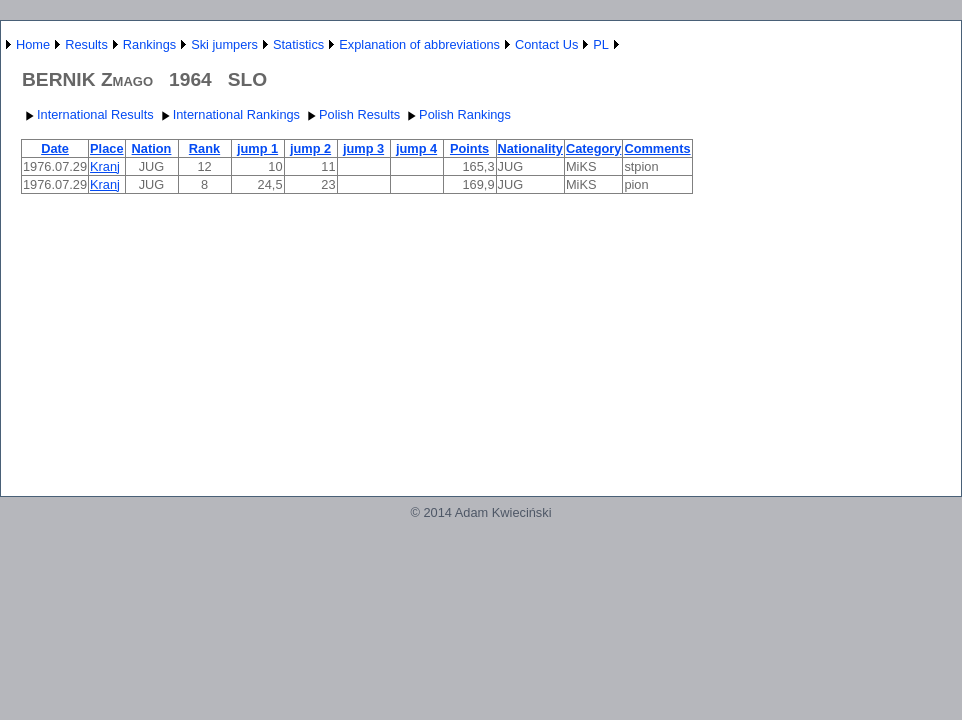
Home (33, 44)
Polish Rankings (457, 114)
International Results (87, 114)
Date (55, 148)
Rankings (149, 44)
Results (86, 44)
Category (593, 148)
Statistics (298, 44)
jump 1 (257, 148)
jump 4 (416, 148)
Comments (657, 148)
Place (106, 148)
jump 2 (310, 148)
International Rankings (228, 114)
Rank (204, 148)
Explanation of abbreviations (419, 44)
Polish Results (351, 114)
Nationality (530, 148)
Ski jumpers (224, 44)
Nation (152, 148)
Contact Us (546, 44)
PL (601, 44)
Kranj (105, 166)
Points (469, 148)
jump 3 (363, 148)
